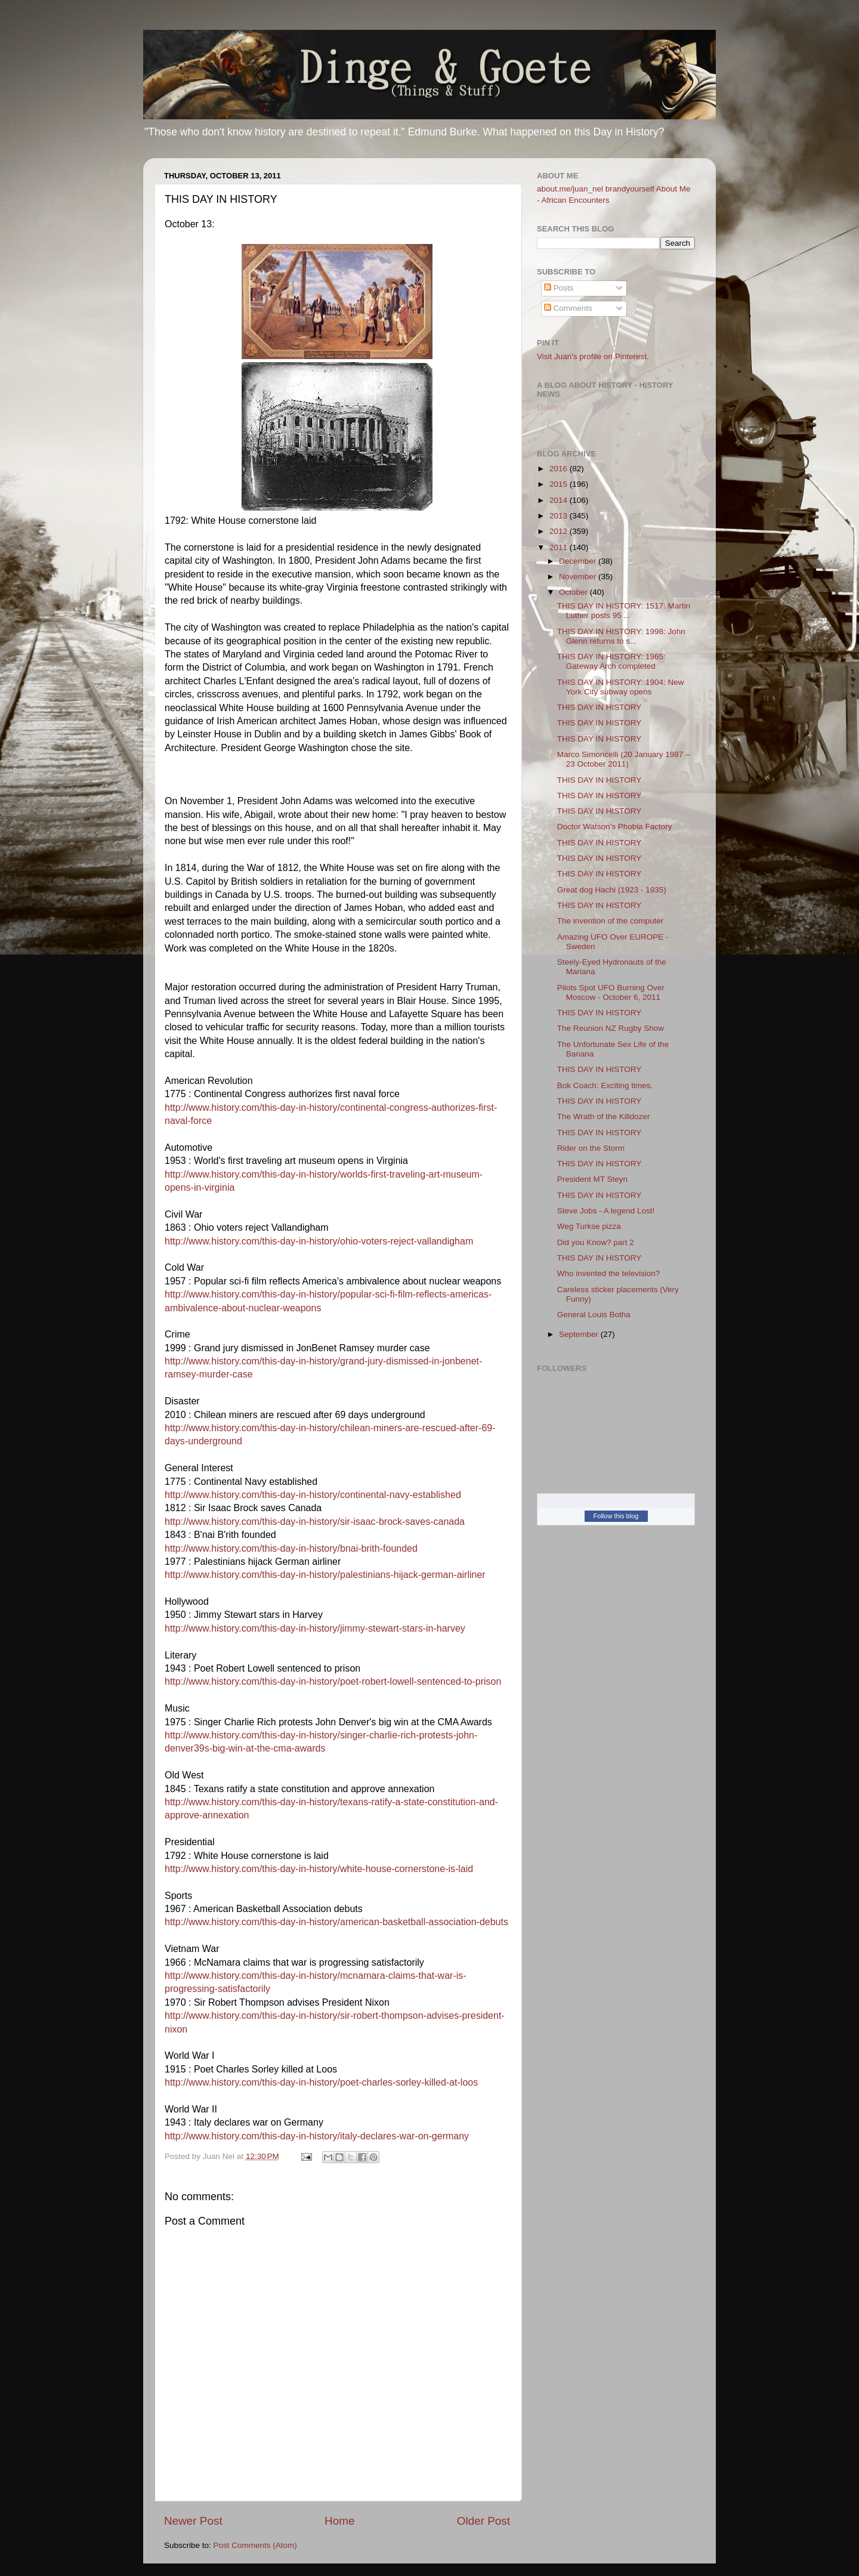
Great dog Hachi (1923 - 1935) (611, 889)
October (574, 592)
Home (339, 2521)
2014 (559, 500)
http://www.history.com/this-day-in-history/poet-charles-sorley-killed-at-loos (321, 2082)
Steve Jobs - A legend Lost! (606, 1210)
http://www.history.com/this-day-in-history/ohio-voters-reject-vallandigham (319, 1241)
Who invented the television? (608, 1273)
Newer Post (193, 2521)
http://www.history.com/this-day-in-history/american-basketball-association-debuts (336, 1922)
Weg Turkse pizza (589, 1226)
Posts (559, 287)
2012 (559, 531)
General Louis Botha (594, 1314)
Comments (568, 308)
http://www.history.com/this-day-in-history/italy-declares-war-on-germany (317, 2136)
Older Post (483, 2521)
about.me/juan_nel (570, 188)
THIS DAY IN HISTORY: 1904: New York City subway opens (620, 687)
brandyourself (629, 188)
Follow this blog (616, 1515)
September (580, 1334)
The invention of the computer (610, 920)
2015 (559, 484)
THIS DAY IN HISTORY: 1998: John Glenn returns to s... (621, 636)
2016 (559, 468)
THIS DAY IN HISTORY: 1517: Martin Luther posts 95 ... (623, 610)
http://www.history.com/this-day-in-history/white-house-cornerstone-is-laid (319, 1869)
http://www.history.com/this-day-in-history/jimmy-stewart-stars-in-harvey (315, 1628)
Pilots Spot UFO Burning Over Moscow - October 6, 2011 (611, 992)
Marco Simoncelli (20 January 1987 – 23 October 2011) (623, 759)
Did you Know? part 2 (595, 1242)
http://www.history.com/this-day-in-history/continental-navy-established (313, 1495)
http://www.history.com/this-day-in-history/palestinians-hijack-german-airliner (325, 1575)
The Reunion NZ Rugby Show (610, 1028)
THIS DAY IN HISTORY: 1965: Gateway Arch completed (611, 661)
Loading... (554, 407)
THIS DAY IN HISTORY (599, 707)
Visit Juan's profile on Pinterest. (593, 356)
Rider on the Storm (591, 1148)
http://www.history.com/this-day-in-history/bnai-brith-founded (291, 1548)
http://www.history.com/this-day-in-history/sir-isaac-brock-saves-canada (315, 1521)
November (578, 576)
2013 (559, 515)
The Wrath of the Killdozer (603, 1116)
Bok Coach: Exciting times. (605, 1085)
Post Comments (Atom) (255, 2545)
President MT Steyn (592, 1179)
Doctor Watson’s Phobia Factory (614, 826)
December (578, 561)
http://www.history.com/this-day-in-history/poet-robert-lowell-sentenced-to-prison (333, 1681)
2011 (559, 547)
